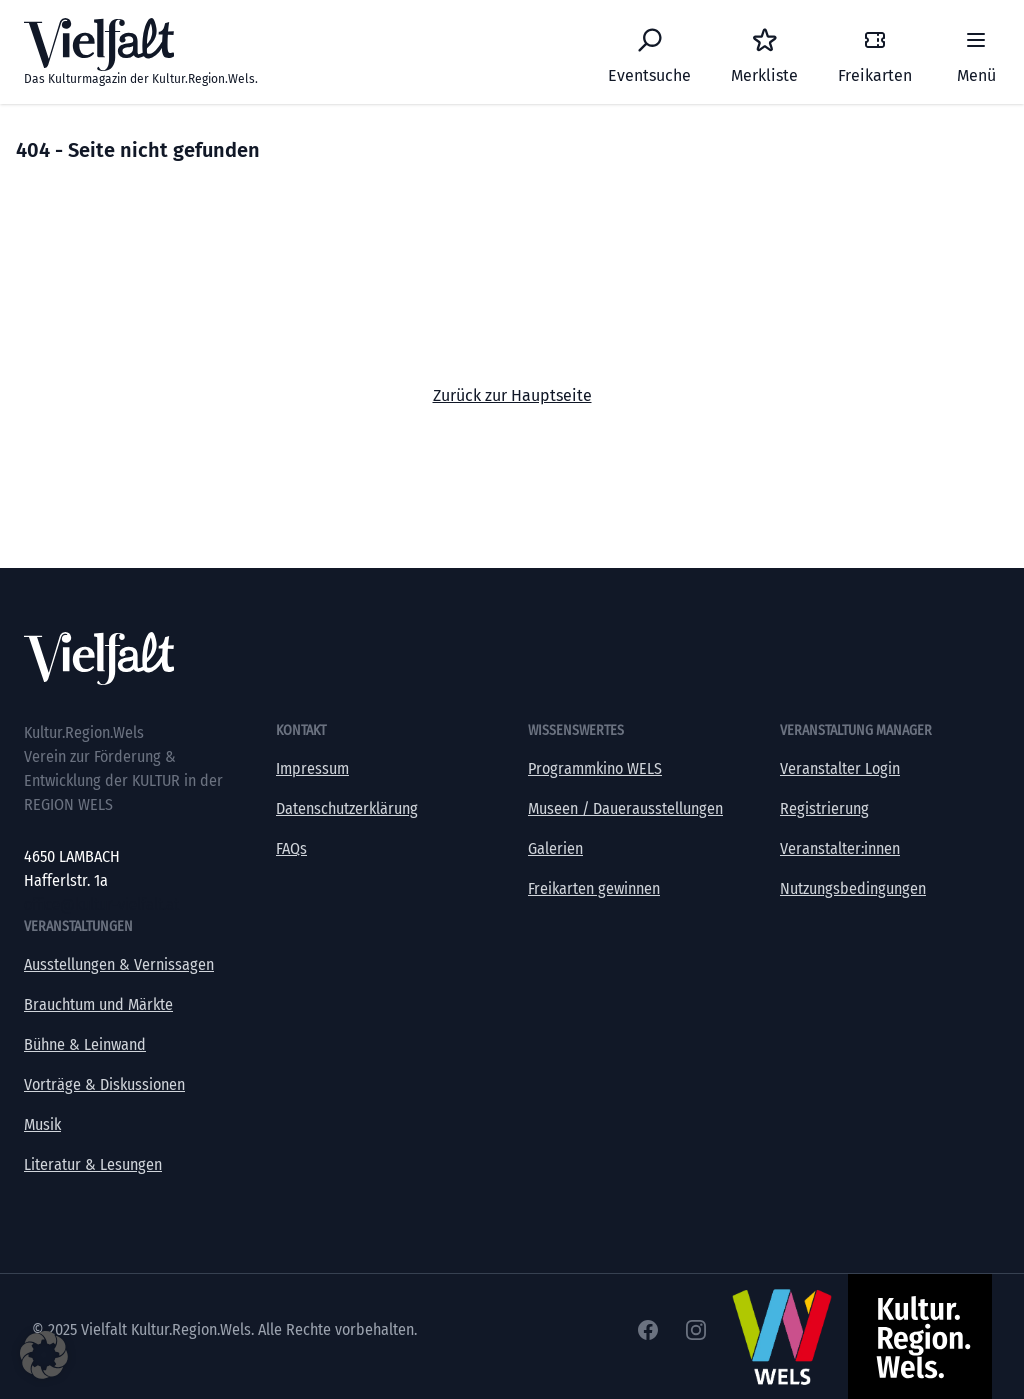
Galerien (555, 848)
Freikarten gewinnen (594, 888)
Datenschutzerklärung (347, 808)
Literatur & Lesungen (93, 1164)
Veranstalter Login (840, 768)
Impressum (312, 768)
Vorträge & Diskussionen (104, 1084)
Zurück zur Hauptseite (512, 395)
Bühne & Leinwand (85, 1044)
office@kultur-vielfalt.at (101, 904)
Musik (42, 1124)
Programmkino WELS (595, 768)
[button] (44, 1355)
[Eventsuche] (649, 52)
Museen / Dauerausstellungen (625, 808)
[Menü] (976, 52)
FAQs (291, 848)
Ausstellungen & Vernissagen (119, 964)
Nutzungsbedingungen (853, 888)
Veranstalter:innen (840, 848)
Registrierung (824, 808)
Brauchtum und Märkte (98, 1004)
